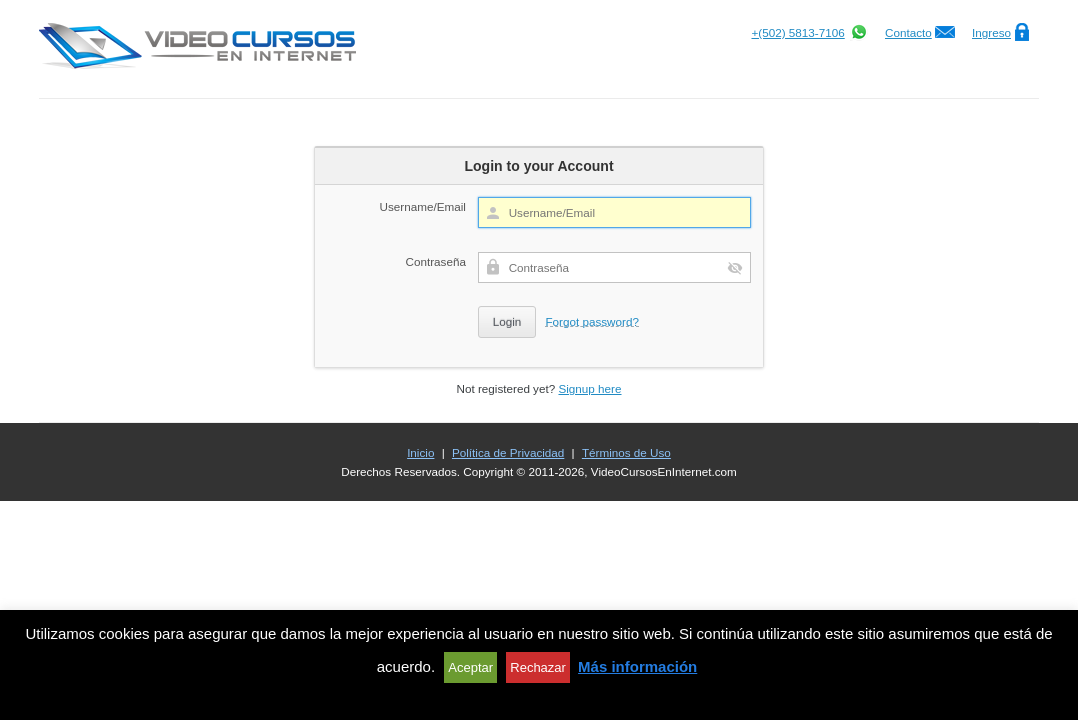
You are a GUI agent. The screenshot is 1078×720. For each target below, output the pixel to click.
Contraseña (436, 261)
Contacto (908, 32)
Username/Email (423, 206)
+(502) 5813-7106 (797, 32)
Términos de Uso (626, 452)
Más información (637, 666)
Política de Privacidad (508, 452)
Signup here (589, 388)
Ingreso (991, 32)
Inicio (420, 452)
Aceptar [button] (470, 667)
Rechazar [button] (538, 667)
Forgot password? (592, 321)
